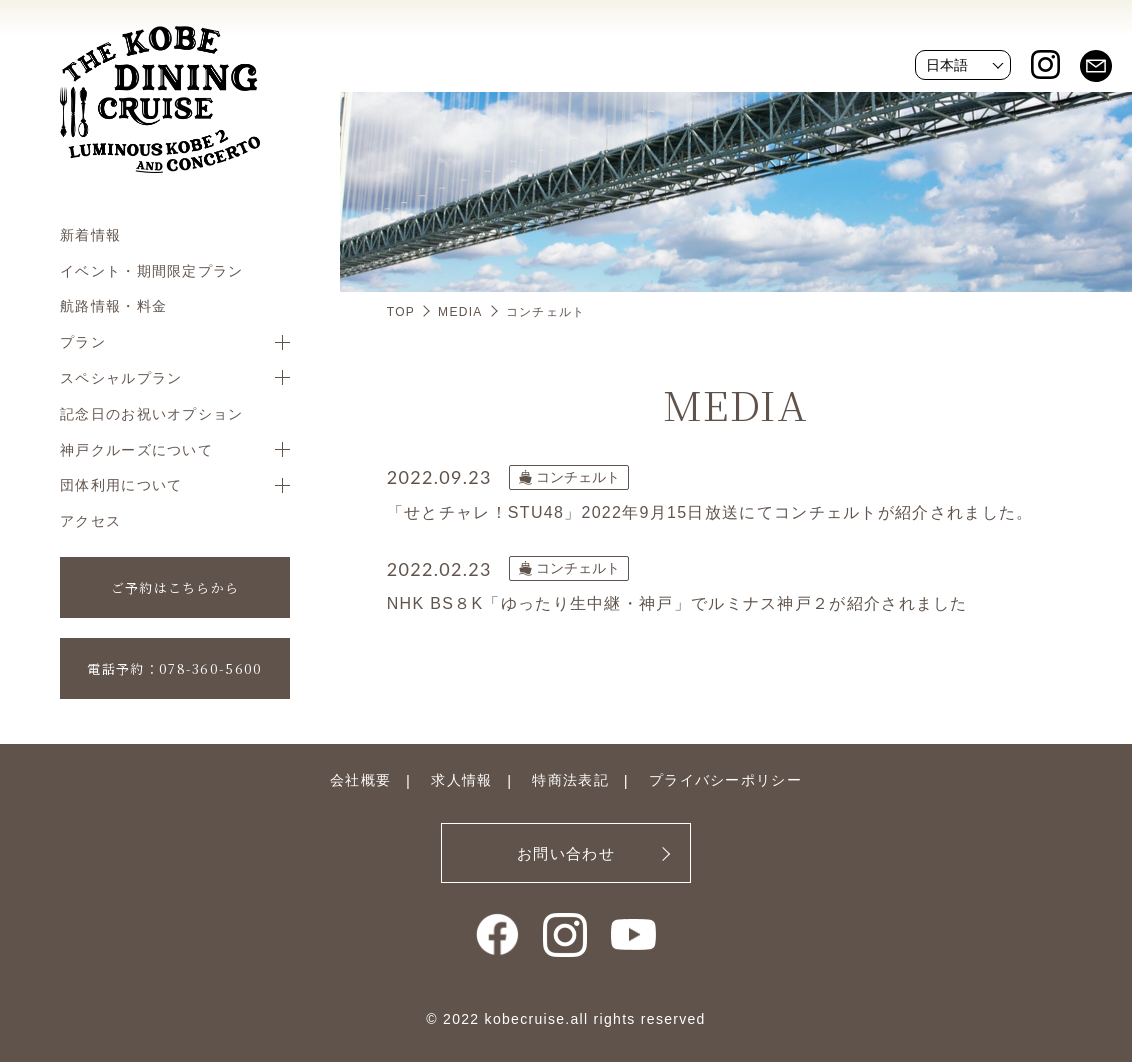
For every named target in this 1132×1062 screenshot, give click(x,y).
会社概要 (360, 780)
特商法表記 (570, 780)
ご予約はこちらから (175, 587)
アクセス (90, 520)
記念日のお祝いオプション (152, 413)
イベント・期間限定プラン (152, 270)
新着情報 (90, 234)
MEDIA (460, 312)
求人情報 (461, 780)
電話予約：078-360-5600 (174, 668)
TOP (401, 312)
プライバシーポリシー (725, 780)
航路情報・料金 (113, 305)
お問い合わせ (566, 853)
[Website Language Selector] (963, 65)
